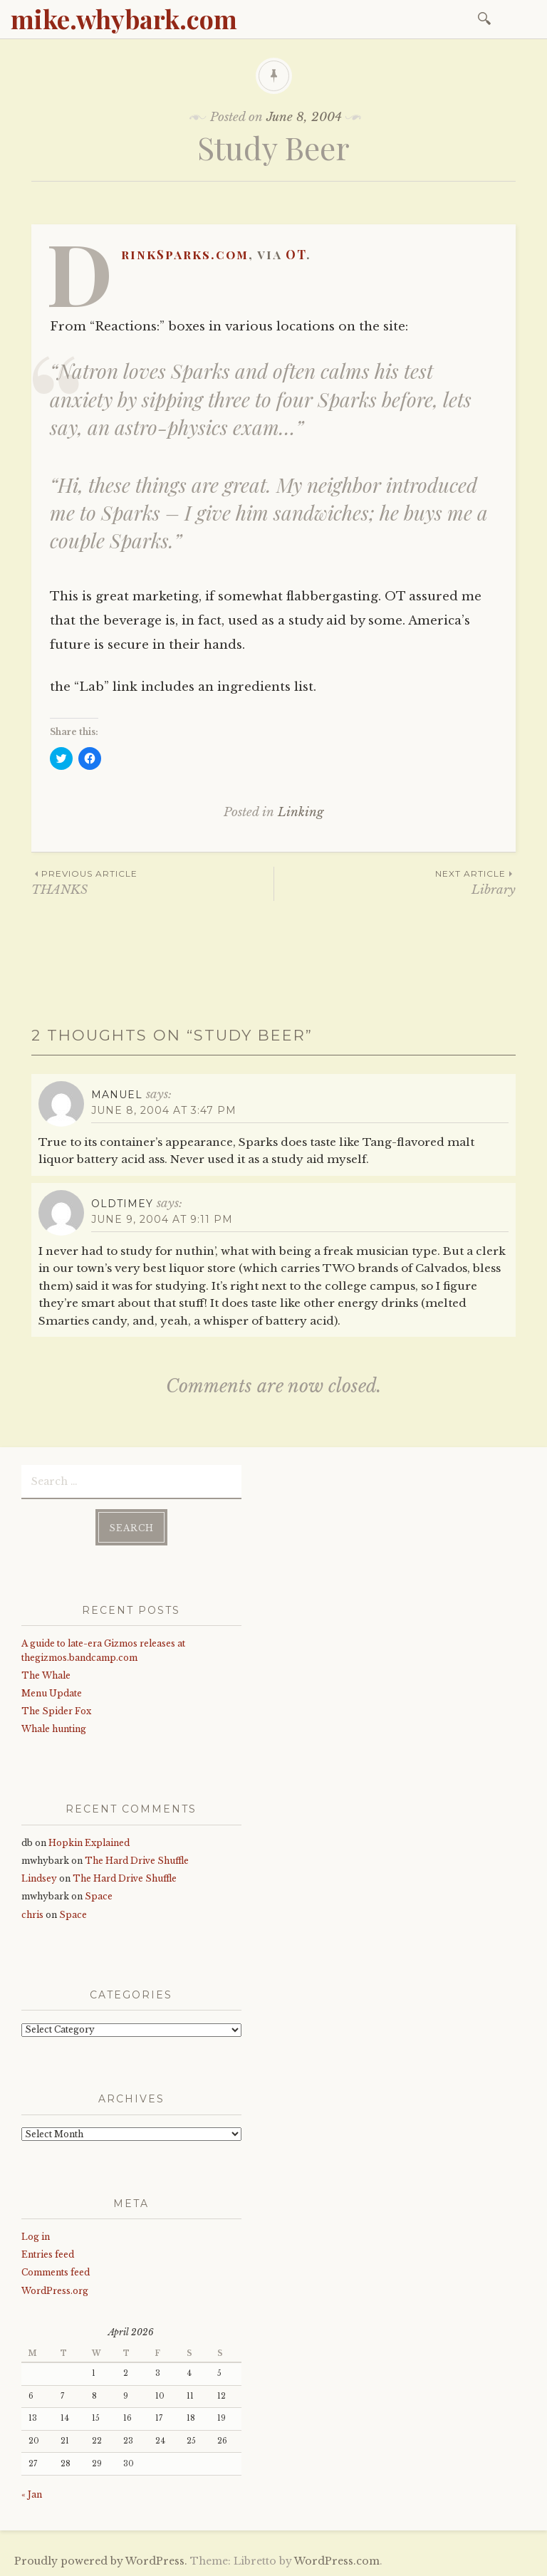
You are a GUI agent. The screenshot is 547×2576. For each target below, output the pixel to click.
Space (99, 1896)
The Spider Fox (56, 1711)
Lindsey (39, 1878)
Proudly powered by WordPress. (100, 2561)
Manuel (116, 1094)
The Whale (46, 1675)
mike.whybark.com (124, 18)
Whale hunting (53, 1729)
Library (395, 882)
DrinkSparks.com (185, 254)
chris (32, 1914)
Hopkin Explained (89, 1842)
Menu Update (51, 1693)
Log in (35, 2236)
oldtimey (122, 1203)
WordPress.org (54, 2290)
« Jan (31, 2494)
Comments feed (55, 2272)
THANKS (152, 882)
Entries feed (47, 2254)
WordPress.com (337, 2561)
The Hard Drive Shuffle (137, 1860)
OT (296, 254)
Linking (300, 812)
